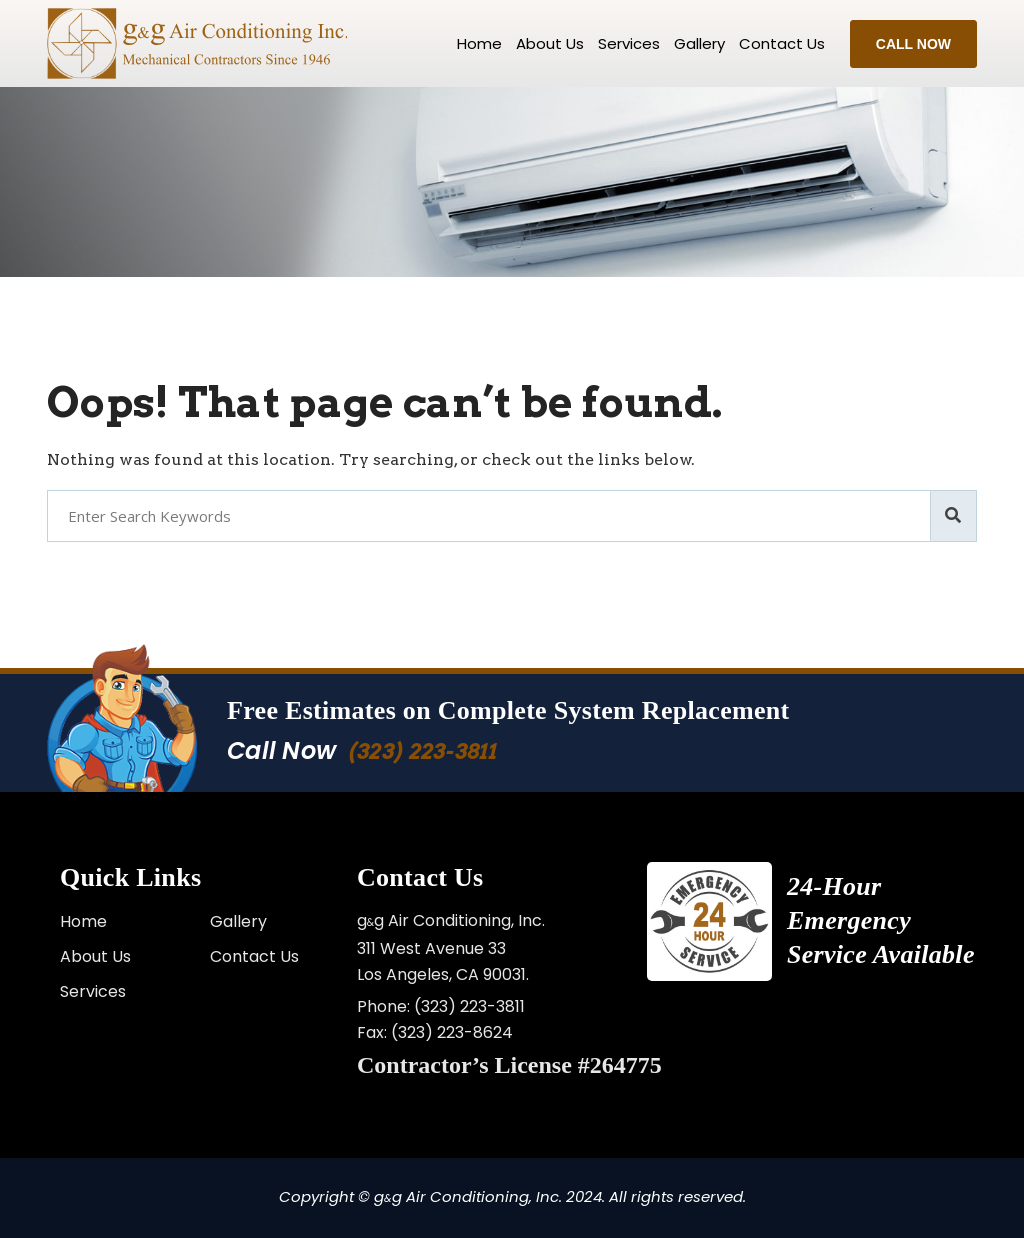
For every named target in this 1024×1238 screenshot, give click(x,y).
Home (479, 43)
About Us (550, 43)
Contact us (782, 43)
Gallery (699, 43)
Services (629, 43)
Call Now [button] (913, 44)
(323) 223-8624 (452, 1032)
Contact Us (254, 956)
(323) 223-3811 (422, 751)
